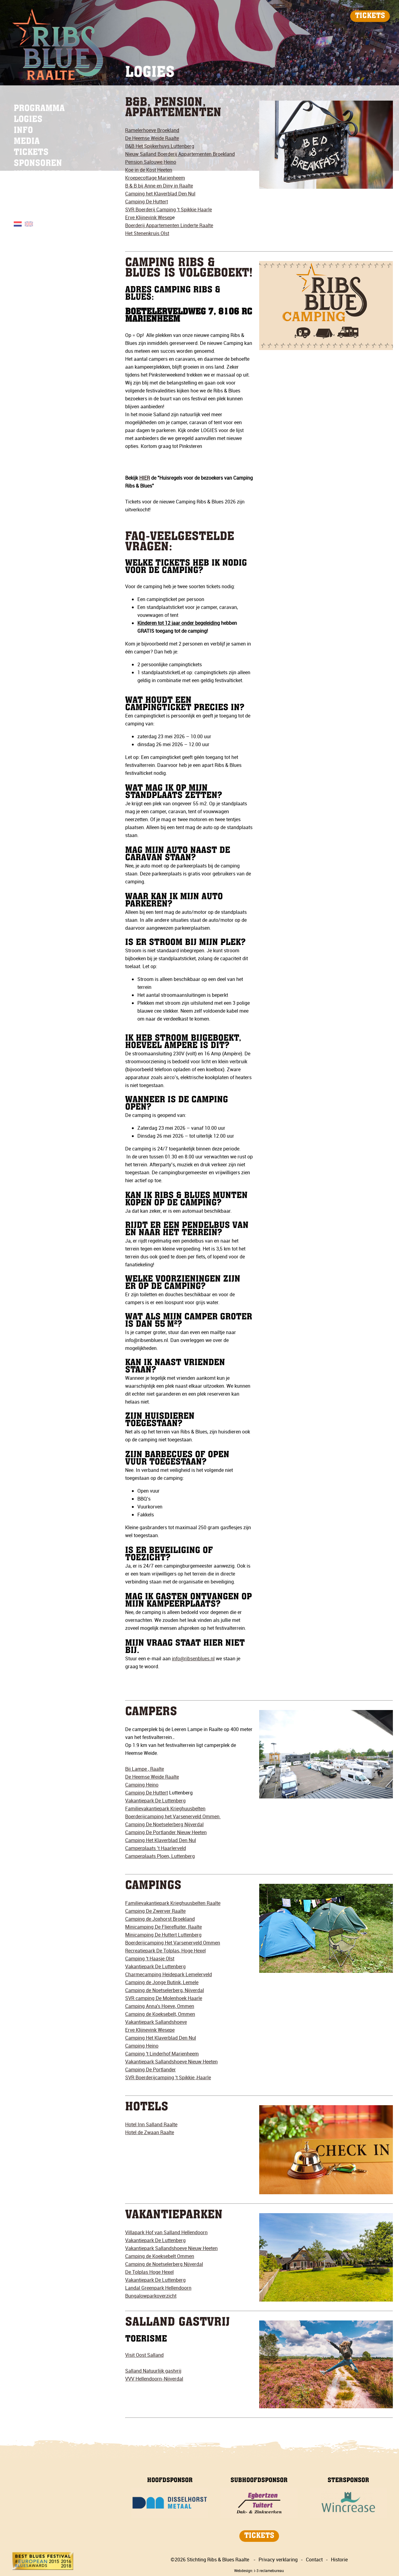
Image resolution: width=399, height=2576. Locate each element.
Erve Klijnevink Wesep (148, 217)
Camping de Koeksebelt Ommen (159, 2256)
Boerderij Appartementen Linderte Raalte (169, 225)
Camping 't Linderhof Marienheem (162, 2053)
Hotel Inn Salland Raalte (151, 2124)
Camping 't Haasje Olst (149, 1958)
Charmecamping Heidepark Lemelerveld (168, 1974)
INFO (23, 131)
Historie (339, 2559)
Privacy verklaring (278, 2559)
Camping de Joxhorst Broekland (160, 1919)
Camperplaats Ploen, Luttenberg (160, 1856)
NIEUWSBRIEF (42, 174)
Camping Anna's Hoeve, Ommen (159, 2006)
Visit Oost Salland (144, 2355)
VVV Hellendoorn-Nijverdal (154, 2378)
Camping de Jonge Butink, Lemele (161, 1982)
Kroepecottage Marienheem (155, 177)
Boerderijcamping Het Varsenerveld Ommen (172, 1942)
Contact (314, 2559)
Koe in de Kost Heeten (148, 169)
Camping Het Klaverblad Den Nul (160, 1840)
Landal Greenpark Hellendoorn (158, 2287)
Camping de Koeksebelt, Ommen (160, 2014)
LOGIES (28, 120)
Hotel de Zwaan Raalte (149, 2132)
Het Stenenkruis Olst (147, 233)
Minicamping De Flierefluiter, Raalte (163, 1926)
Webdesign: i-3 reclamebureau (259, 2570)
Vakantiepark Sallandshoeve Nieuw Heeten (171, 2061)
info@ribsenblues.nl (193, 1658)
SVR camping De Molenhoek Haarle (163, 1998)
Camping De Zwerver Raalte (155, 1911)
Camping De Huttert (146, 1792)
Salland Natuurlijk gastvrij (153, 2370)
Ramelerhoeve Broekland (152, 130)
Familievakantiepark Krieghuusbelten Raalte (172, 1903)
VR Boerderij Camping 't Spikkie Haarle (170, 209)
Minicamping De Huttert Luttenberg (163, 1934)
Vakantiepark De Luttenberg (155, 1800)
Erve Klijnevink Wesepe (150, 2030)
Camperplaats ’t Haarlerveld (155, 1848)
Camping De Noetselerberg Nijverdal (164, 1824)
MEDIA (27, 142)
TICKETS (370, 16)
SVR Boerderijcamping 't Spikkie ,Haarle (168, 2077)
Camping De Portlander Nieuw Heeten (166, 1832)
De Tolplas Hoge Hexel (149, 2272)
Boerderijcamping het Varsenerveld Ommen (173, 1816)
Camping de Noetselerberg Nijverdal (164, 2264)
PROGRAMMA (39, 109)
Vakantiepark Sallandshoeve (156, 2022)
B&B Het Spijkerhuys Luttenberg (159, 146)
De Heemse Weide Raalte (152, 138)
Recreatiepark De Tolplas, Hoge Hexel (165, 1950)
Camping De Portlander (150, 2069)
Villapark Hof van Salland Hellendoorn (166, 2232)
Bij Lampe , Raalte (144, 1769)
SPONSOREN (38, 163)
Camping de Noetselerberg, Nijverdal (164, 1990)
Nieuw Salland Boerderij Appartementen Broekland (180, 154)
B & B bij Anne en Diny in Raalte (159, 185)
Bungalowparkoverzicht (150, 2295)
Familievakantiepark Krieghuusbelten (165, 1808)
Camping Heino (141, 1784)
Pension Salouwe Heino (150, 162)
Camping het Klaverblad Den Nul (160, 193)
